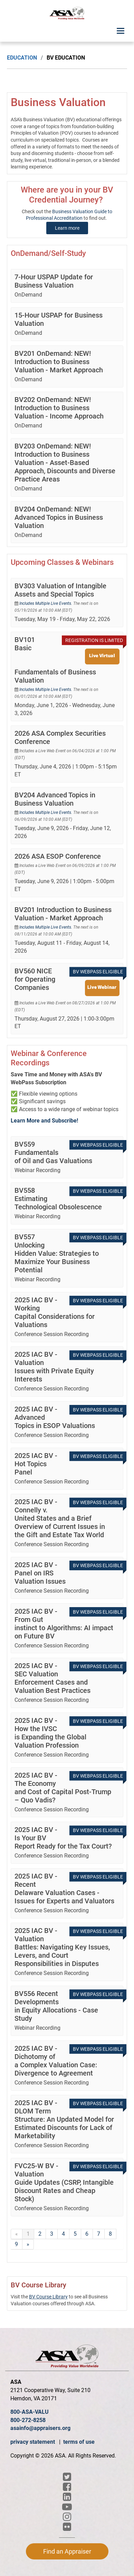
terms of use (79, 2442)
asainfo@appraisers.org (40, 2428)
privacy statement (33, 2442)
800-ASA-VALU (29, 2412)
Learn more (67, 228)
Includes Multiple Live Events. (46, 603)
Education (22, 57)
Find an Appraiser (67, 2551)
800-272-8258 (28, 2420)
